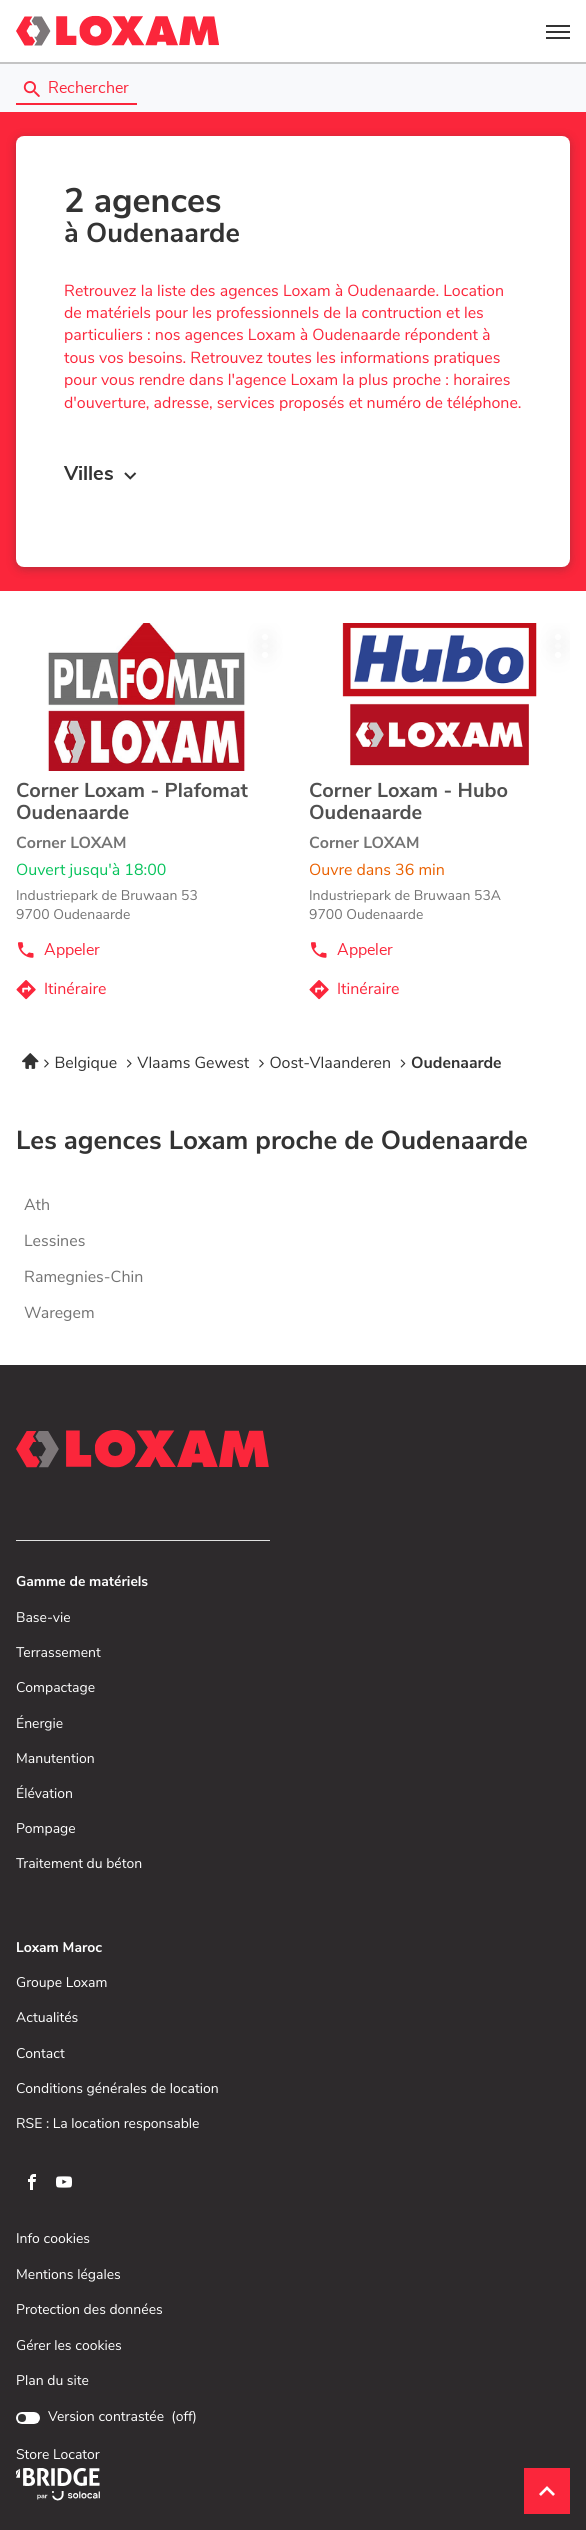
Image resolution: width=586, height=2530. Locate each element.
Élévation (44, 1794)
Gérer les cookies (69, 2346)
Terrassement (58, 1653)
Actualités (47, 2018)
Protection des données (89, 2310)
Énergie (39, 1724)
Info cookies (53, 2239)
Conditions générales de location (117, 2089)
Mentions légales (68, 2275)
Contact (40, 2054)
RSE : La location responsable (107, 2124)
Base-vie (43, 1618)
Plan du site (52, 2381)
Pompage (46, 1829)
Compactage (55, 1688)
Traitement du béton (79, 1864)
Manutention (55, 1759)
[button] (558, 31)
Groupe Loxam (61, 1983)
